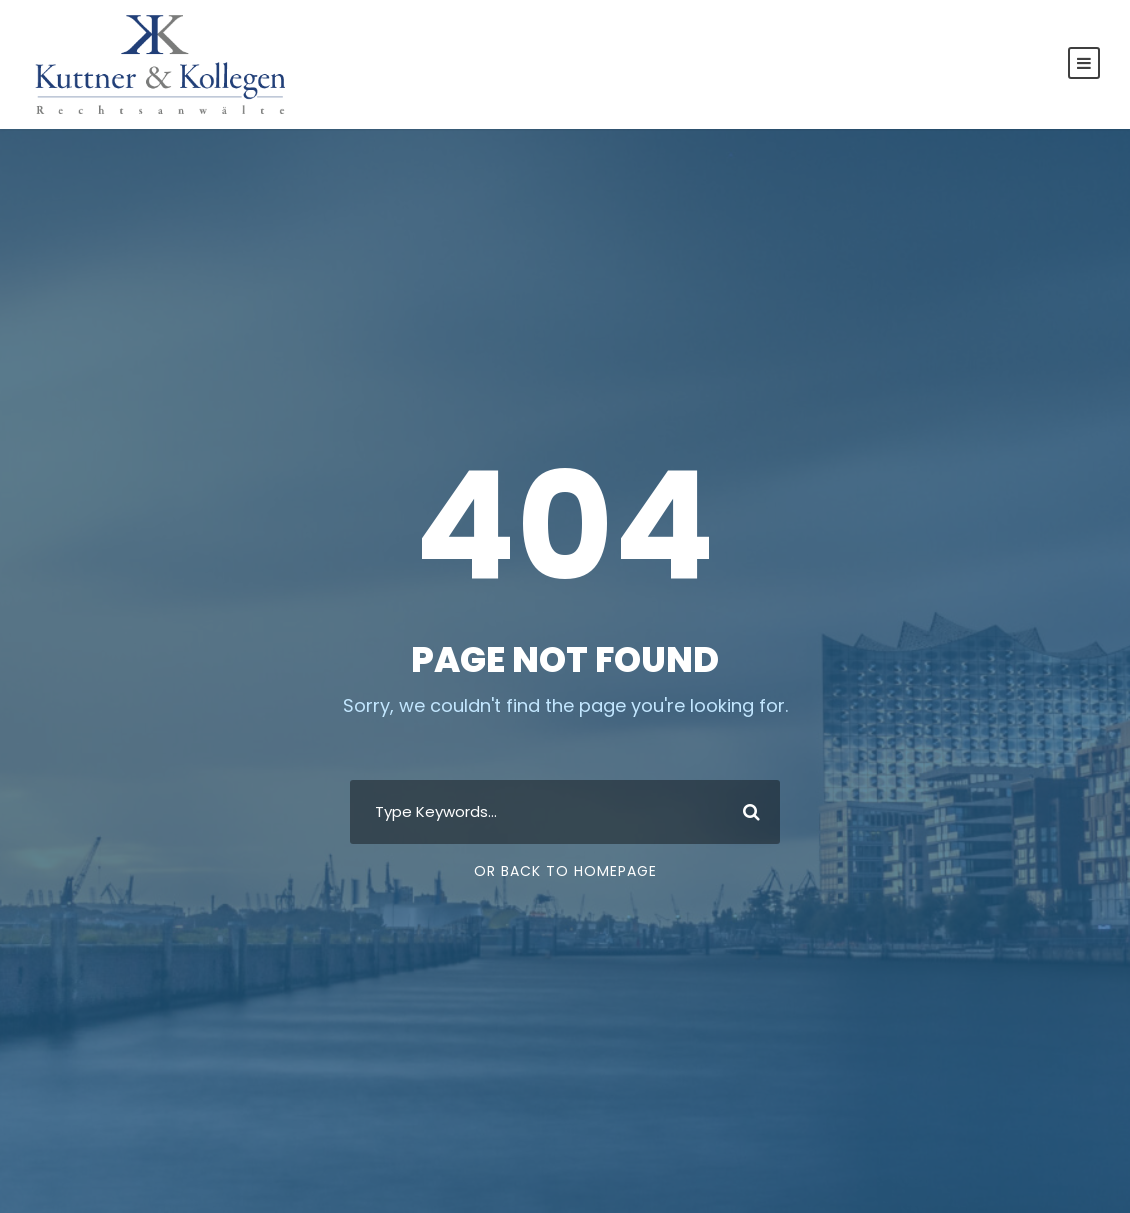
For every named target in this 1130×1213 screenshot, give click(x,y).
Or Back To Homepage (565, 871)
